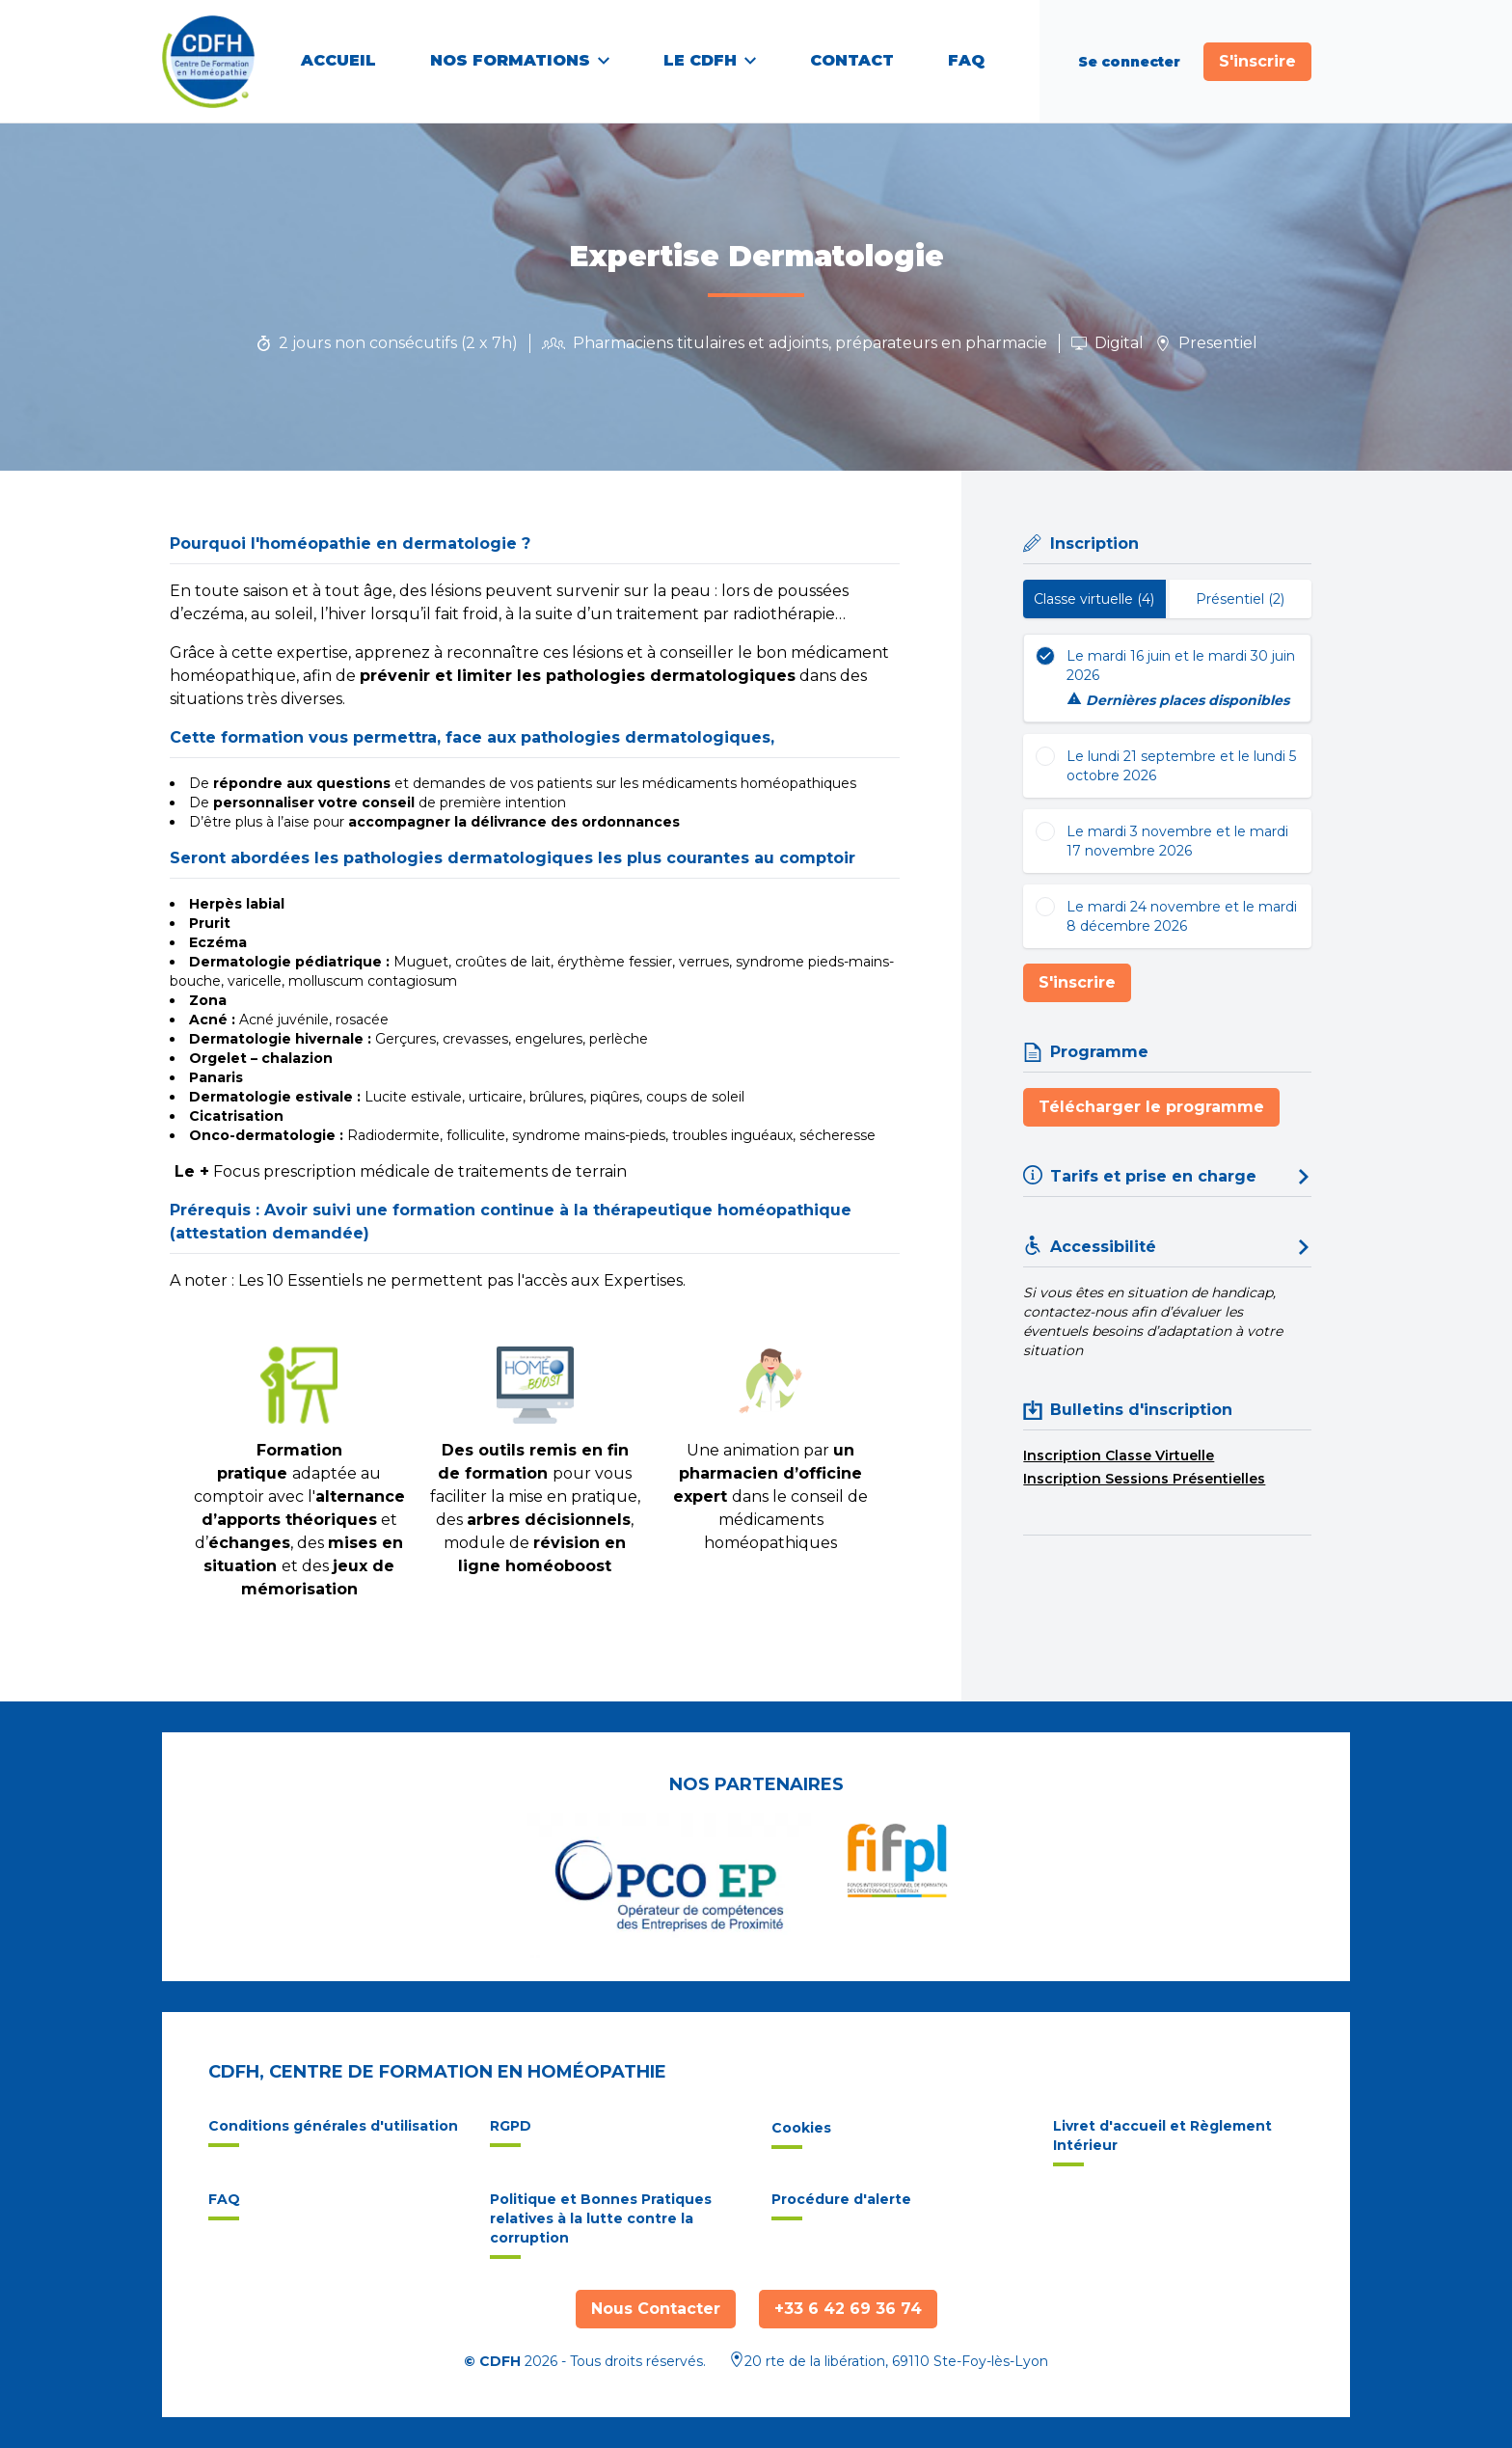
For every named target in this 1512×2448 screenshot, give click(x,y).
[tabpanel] (1167, 791)
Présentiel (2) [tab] (1240, 599)
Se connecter (1129, 61)
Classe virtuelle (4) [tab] (1094, 599)
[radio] (1167, 678)
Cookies (801, 2134)
